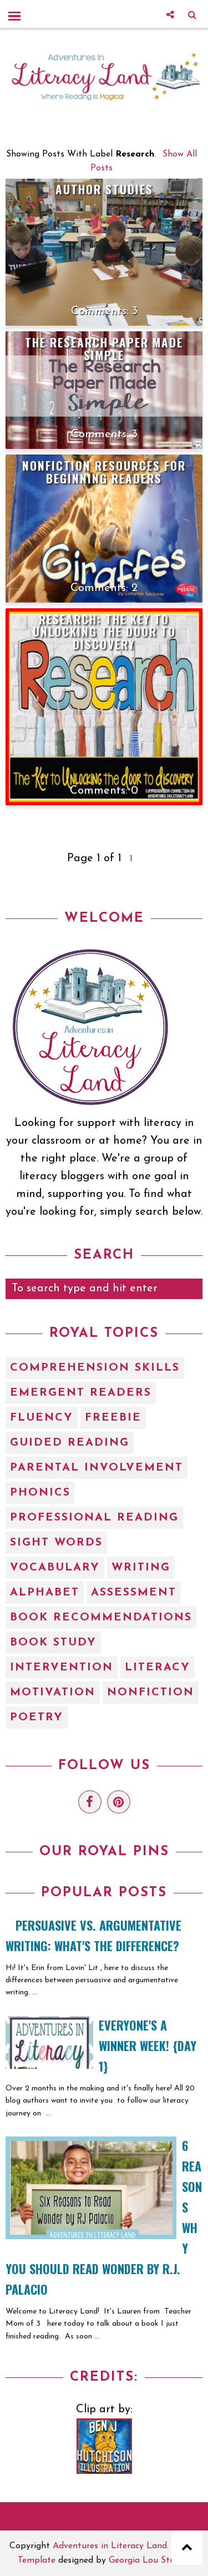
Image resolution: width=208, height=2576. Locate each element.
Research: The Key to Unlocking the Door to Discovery (104, 631)
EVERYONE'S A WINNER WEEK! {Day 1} (147, 2045)
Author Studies (104, 189)
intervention (61, 1667)
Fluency (41, 1417)
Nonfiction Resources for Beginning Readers (104, 472)
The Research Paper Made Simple (104, 348)
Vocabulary (55, 1567)
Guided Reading (69, 1442)
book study (53, 1642)
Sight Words (56, 1542)
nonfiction (150, 1692)
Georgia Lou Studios (150, 2560)
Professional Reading (94, 1517)
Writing (140, 1567)
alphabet (44, 1592)
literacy (157, 1667)
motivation (52, 1692)
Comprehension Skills (95, 1367)
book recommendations (101, 1617)
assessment (133, 1592)
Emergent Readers (80, 1392)
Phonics (40, 1492)
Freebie (113, 1417)
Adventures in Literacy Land (110, 2546)
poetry (36, 1717)
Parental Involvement (96, 1467)
